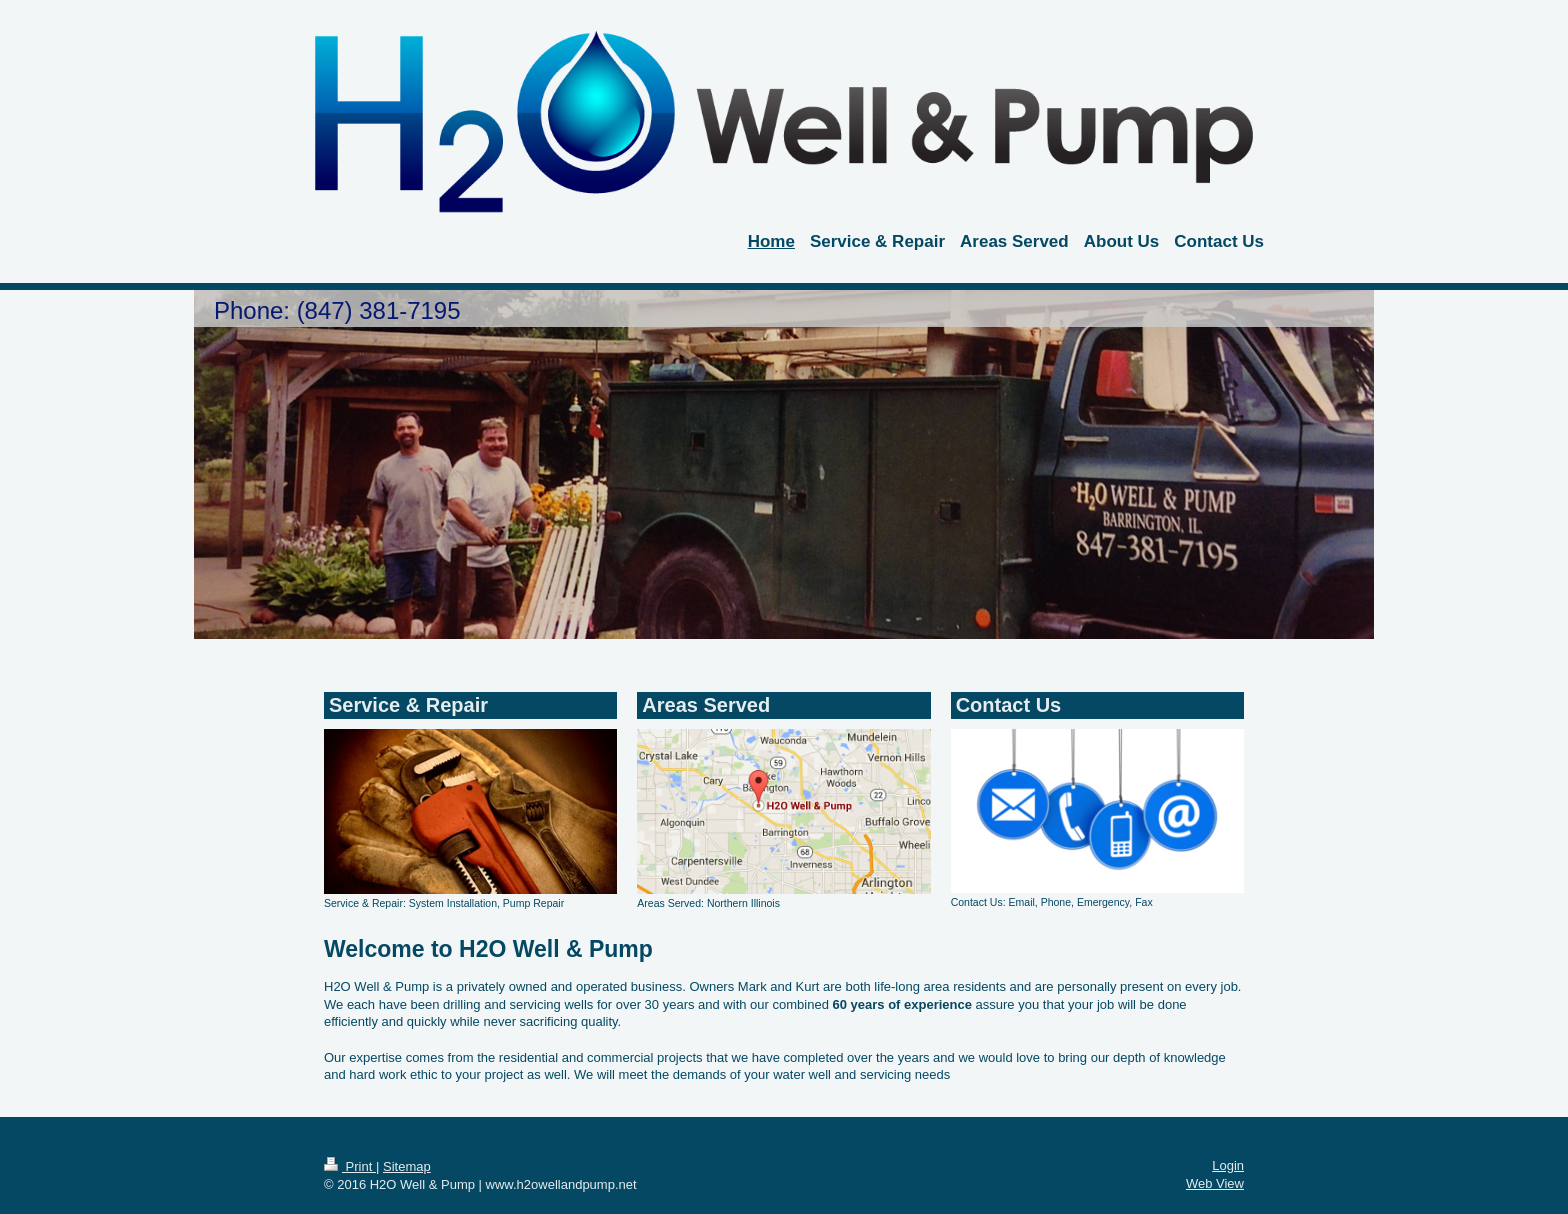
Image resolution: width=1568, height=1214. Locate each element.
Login (1228, 1165)
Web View (1215, 1183)
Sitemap (407, 1166)
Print (350, 1166)
